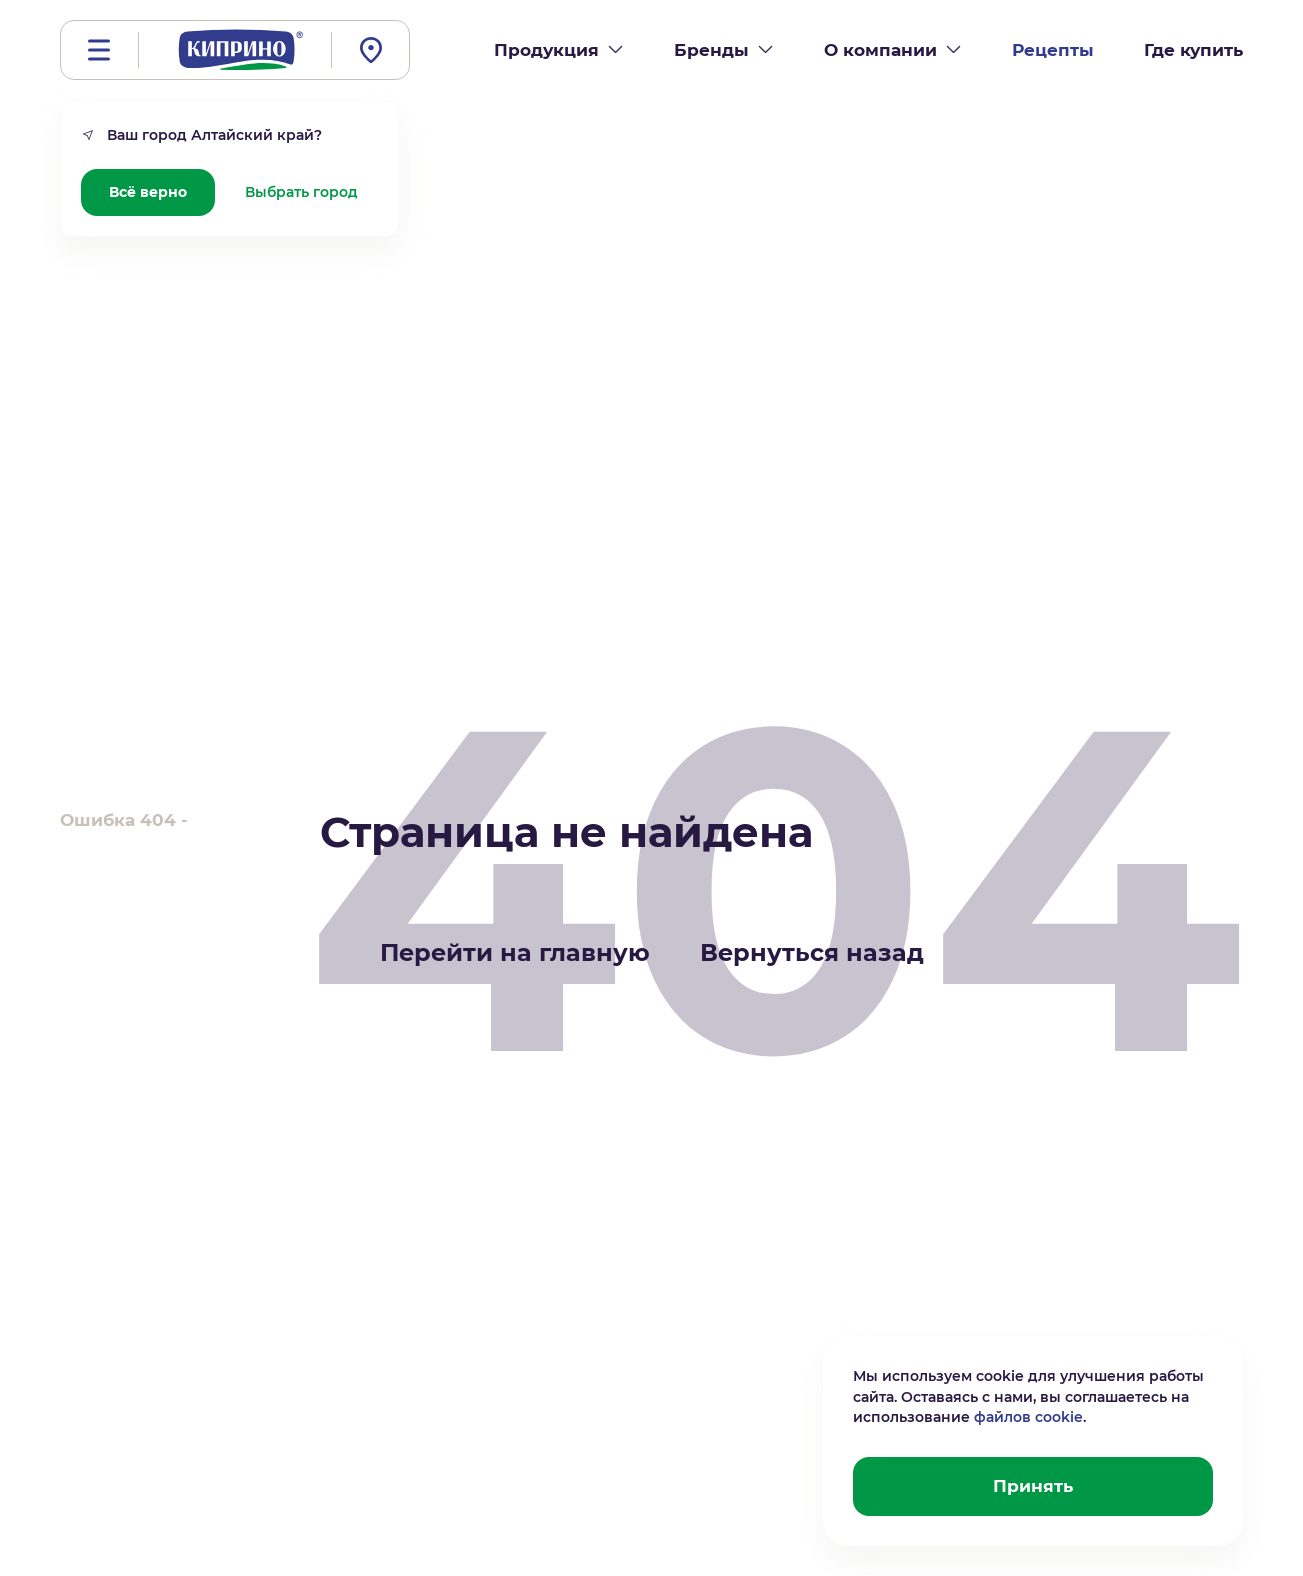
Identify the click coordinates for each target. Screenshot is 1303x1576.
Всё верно (148, 192)
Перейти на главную (515, 952)
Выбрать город (301, 192)
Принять (1033, 1486)
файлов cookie (1028, 1417)
